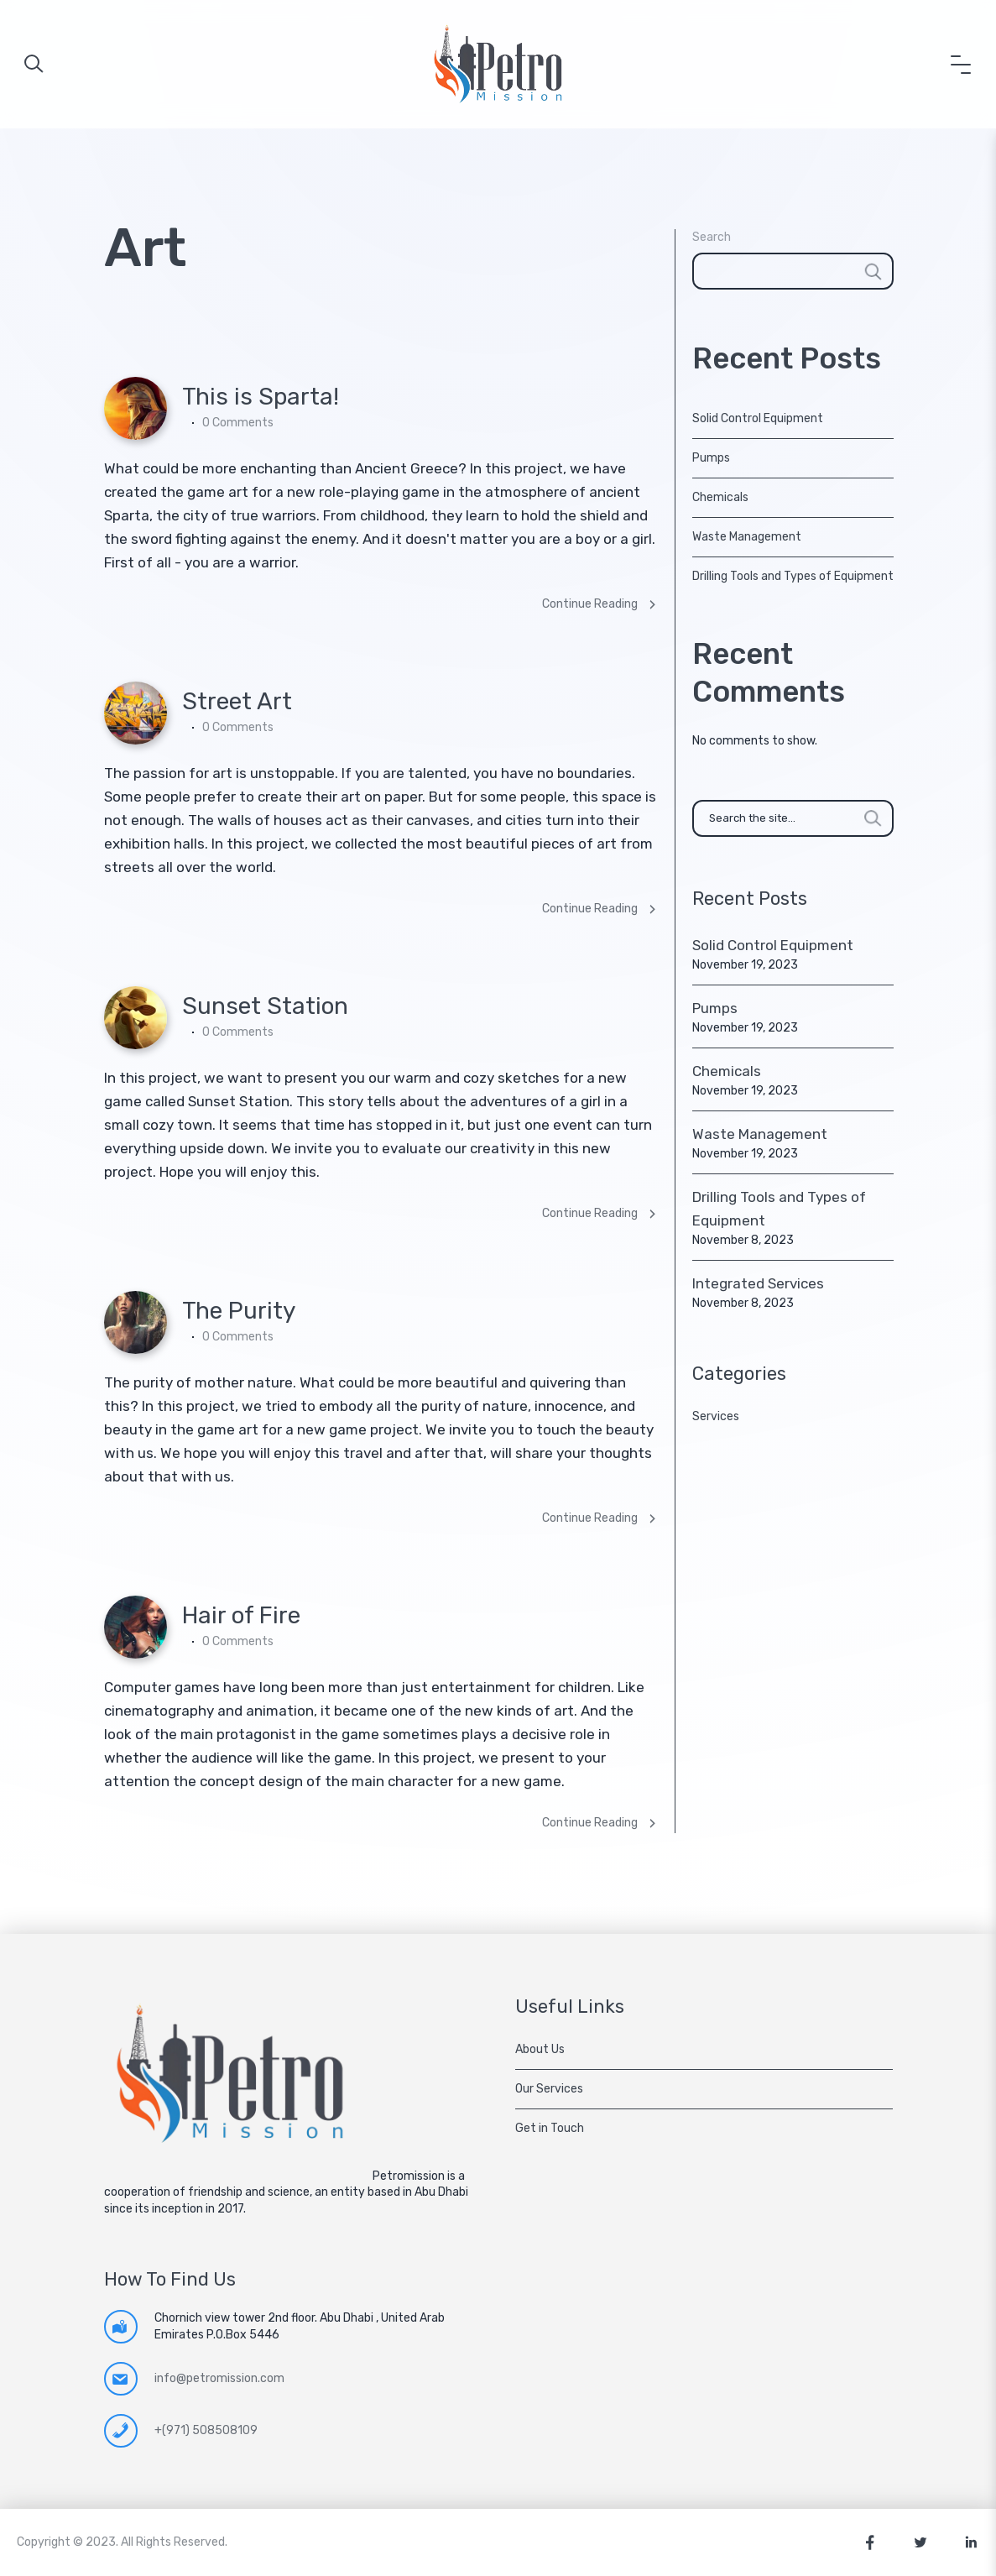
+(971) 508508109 (206, 2430)
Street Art (237, 701)
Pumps (711, 458)
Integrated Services (758, 1283)
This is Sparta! (260, 396)
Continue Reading (600, 604)
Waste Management (746, 537)
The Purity (238, 1311)
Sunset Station (265, 1006)
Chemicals (720, 497)
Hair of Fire (241, 1615)
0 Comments (238, 422)
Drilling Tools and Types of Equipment (793, 576)
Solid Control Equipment (757, 418)
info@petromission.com (219, 2378)
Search (711, 237)
